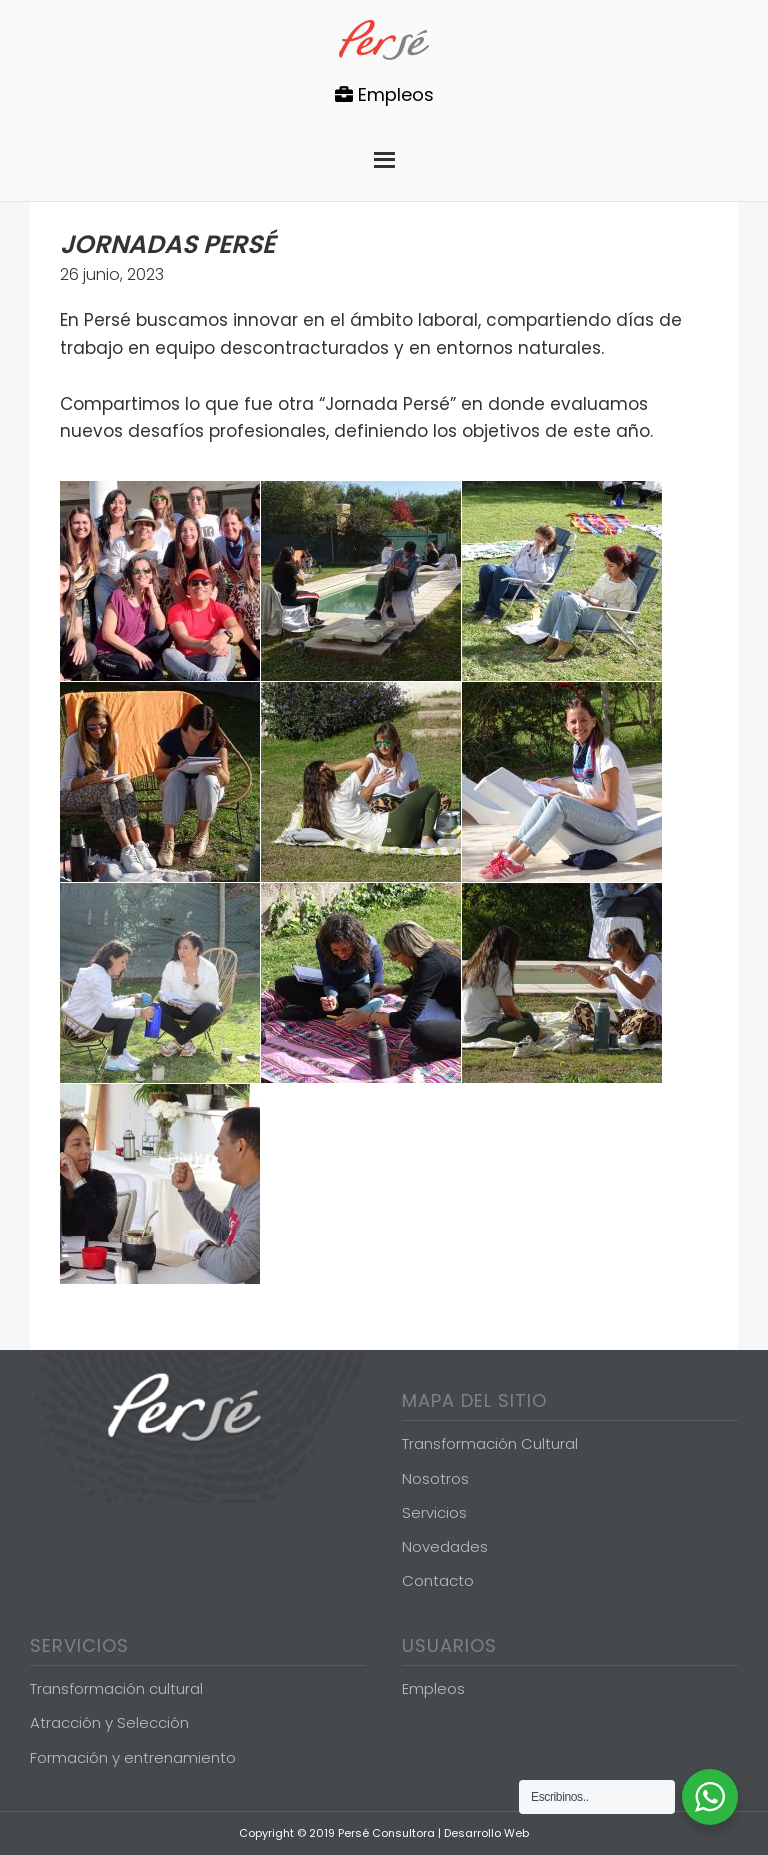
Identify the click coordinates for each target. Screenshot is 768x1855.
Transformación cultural (116, 1688)
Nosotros (435, 1478)
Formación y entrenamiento (133, 1757)
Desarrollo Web (486, 1833)
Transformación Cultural (490, 1443)
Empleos (384, 94)
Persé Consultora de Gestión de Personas (384, 40)
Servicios (434, 1512)
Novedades (445, 1546)
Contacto (438, 1580)
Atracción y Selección (109, 1722)
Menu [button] (383, 155)
